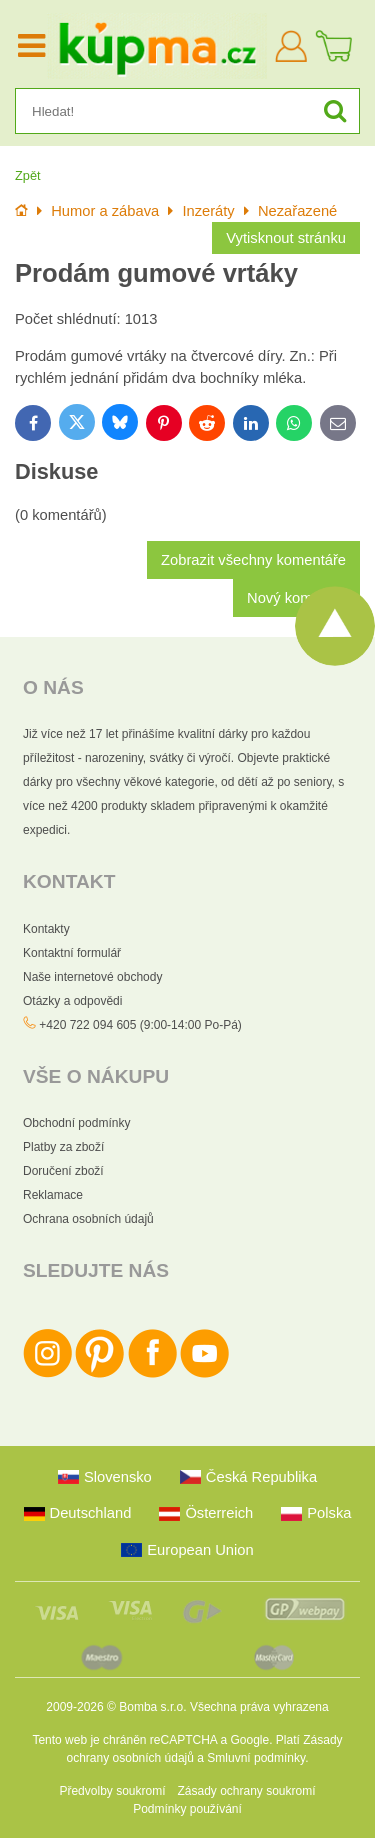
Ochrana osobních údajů (88, 1219)
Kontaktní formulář (72, 953)
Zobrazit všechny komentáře (253, 560)
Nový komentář (296, 598)
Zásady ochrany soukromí (246, 1791)
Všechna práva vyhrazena (259, 1707)
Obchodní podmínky (76, 1123)
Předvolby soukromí (112, 1791)
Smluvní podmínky (256, 1758)
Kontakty (46, 929)
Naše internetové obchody (92, 977)
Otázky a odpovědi (72, 1001)
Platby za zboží (63, 1147)
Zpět (28, 175)
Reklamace (53, 1195)
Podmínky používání (187, 1809)
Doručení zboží (63, 1171)
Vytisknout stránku (286, 238)
